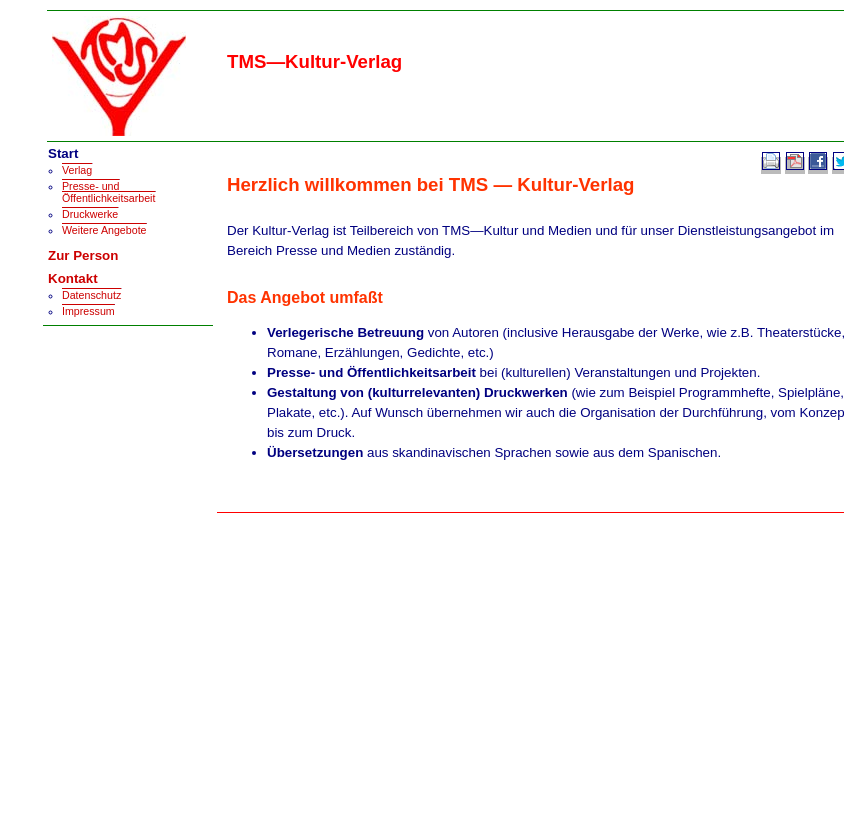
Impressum (88, 311)
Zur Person (83, 255)
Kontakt (73, 278)
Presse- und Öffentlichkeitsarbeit (108, 192)
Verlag (77, 170)
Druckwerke (90, 214)
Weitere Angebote (104, 230)
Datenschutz (91, 295)
